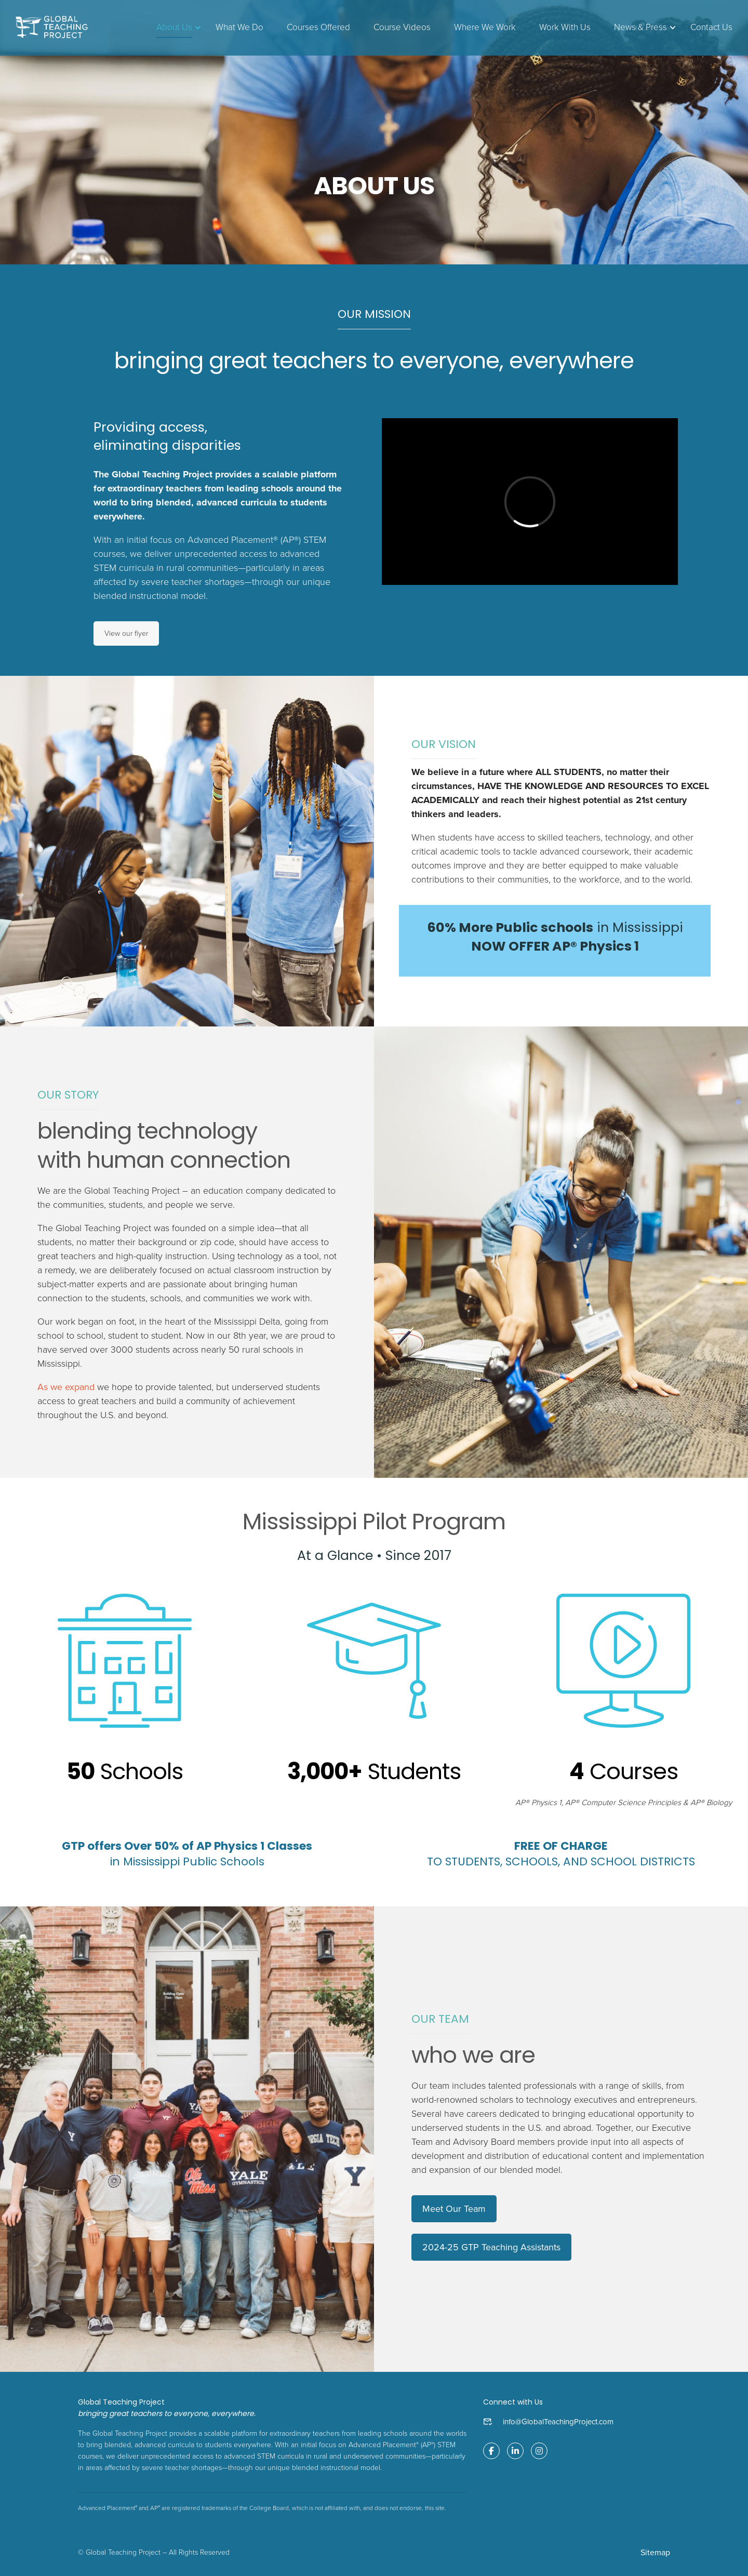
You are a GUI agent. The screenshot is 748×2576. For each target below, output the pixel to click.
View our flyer (126, 633)
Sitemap (655, 2552)
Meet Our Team (454, 2208)
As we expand (66, 1387)
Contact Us (711, 27)
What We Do (239, 27)
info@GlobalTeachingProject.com (558, 2421)
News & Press (640, 27)
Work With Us (565, 27)
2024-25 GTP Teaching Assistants (491, 2247)
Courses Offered (318, 27)
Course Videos (402, 27)
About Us (174, 27)
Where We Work (485, 27)
